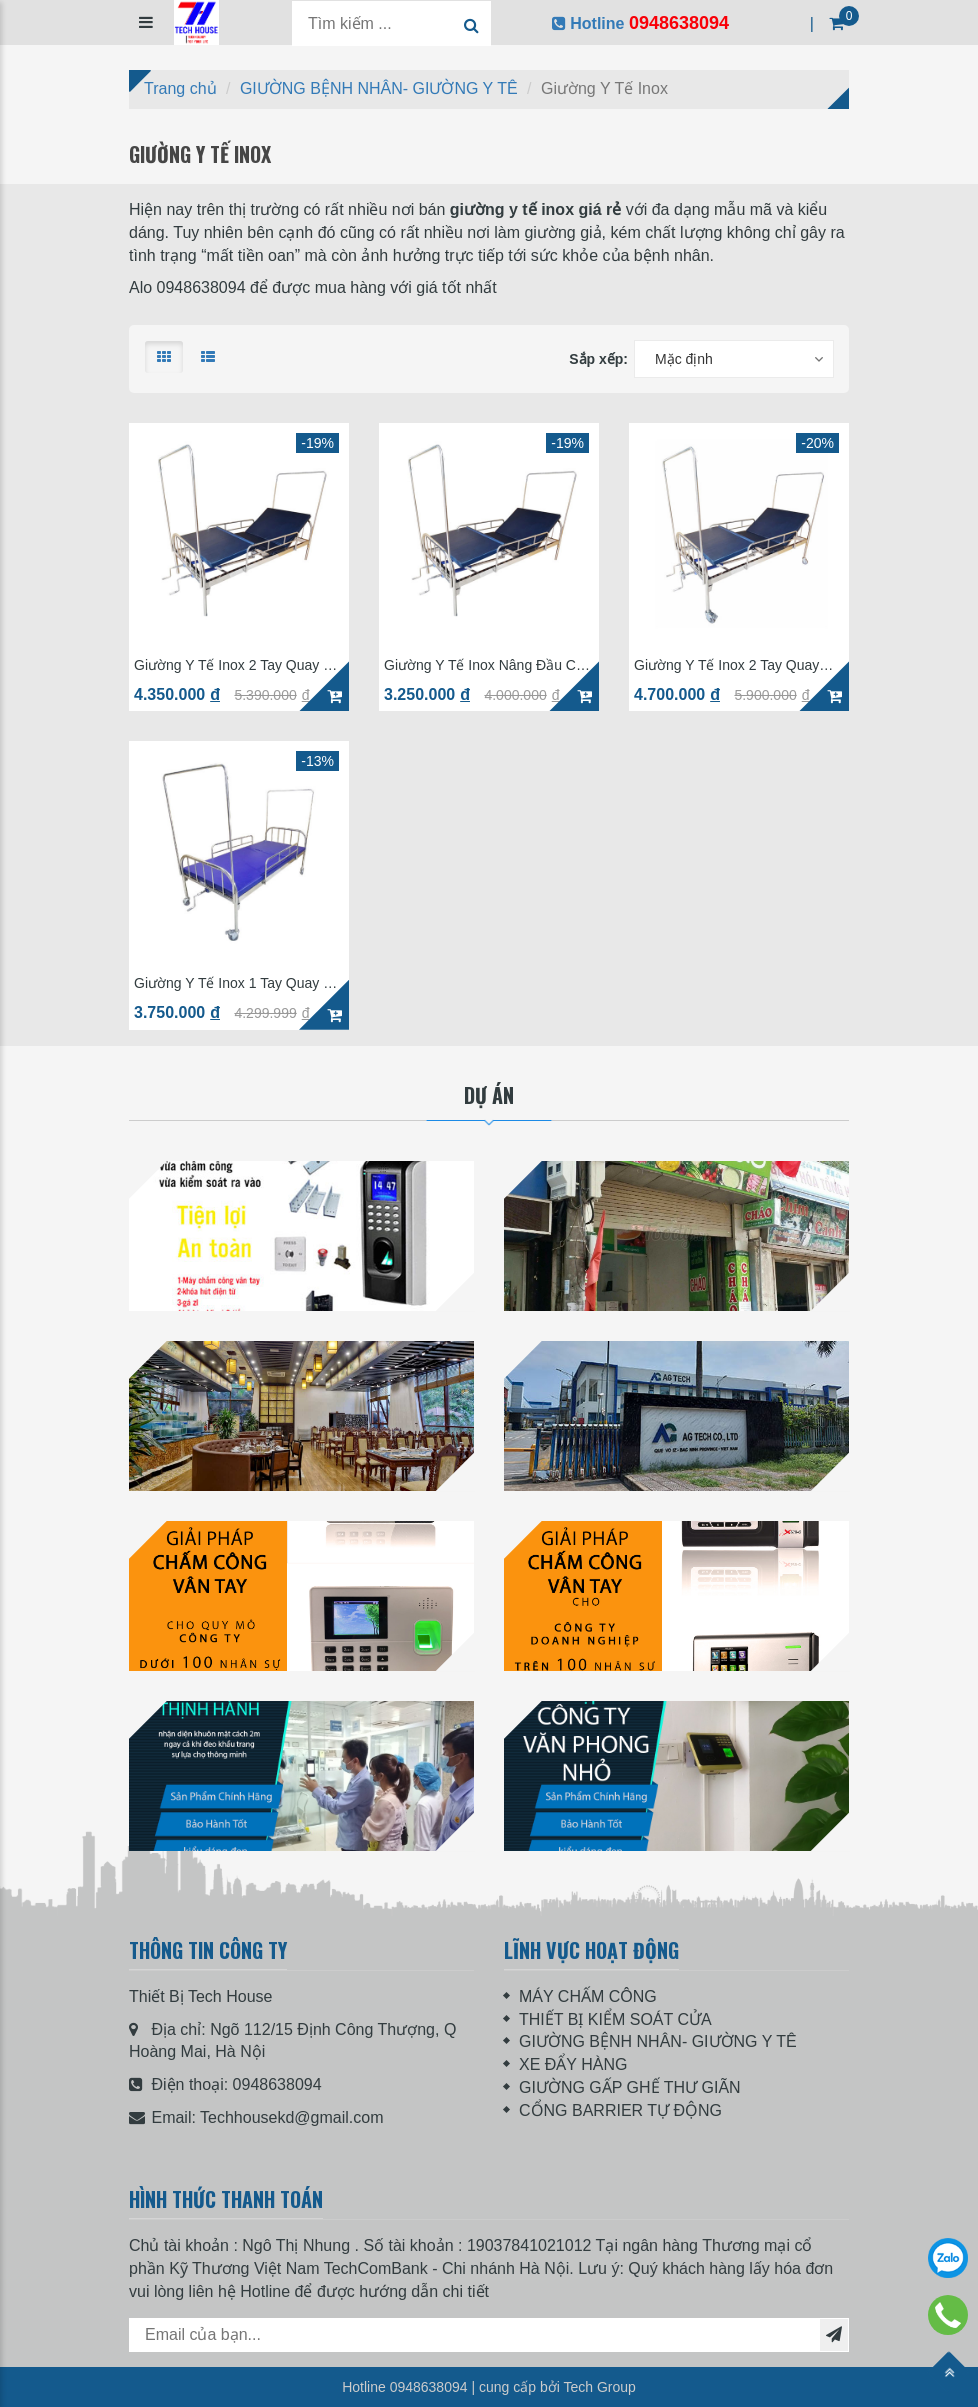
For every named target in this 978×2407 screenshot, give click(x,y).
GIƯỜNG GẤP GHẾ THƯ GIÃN (630, 2087)
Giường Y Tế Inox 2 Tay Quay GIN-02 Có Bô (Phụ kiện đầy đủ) (736, 665)
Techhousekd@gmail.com (291, 2117)
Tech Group (599, 2387)
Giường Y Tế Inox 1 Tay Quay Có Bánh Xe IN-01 (237, 983)
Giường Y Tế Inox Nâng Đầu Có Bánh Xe (484, 665)
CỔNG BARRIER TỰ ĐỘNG (620, 2110)
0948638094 (277, 2084)
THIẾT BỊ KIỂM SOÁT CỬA (615, 2019)
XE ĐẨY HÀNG (573, 2064)
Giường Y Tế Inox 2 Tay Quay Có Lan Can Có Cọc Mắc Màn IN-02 (237, 665)
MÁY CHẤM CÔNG (588, 1996)
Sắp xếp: (598, 359)
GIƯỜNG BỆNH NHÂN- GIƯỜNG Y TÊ (658, 2041)
